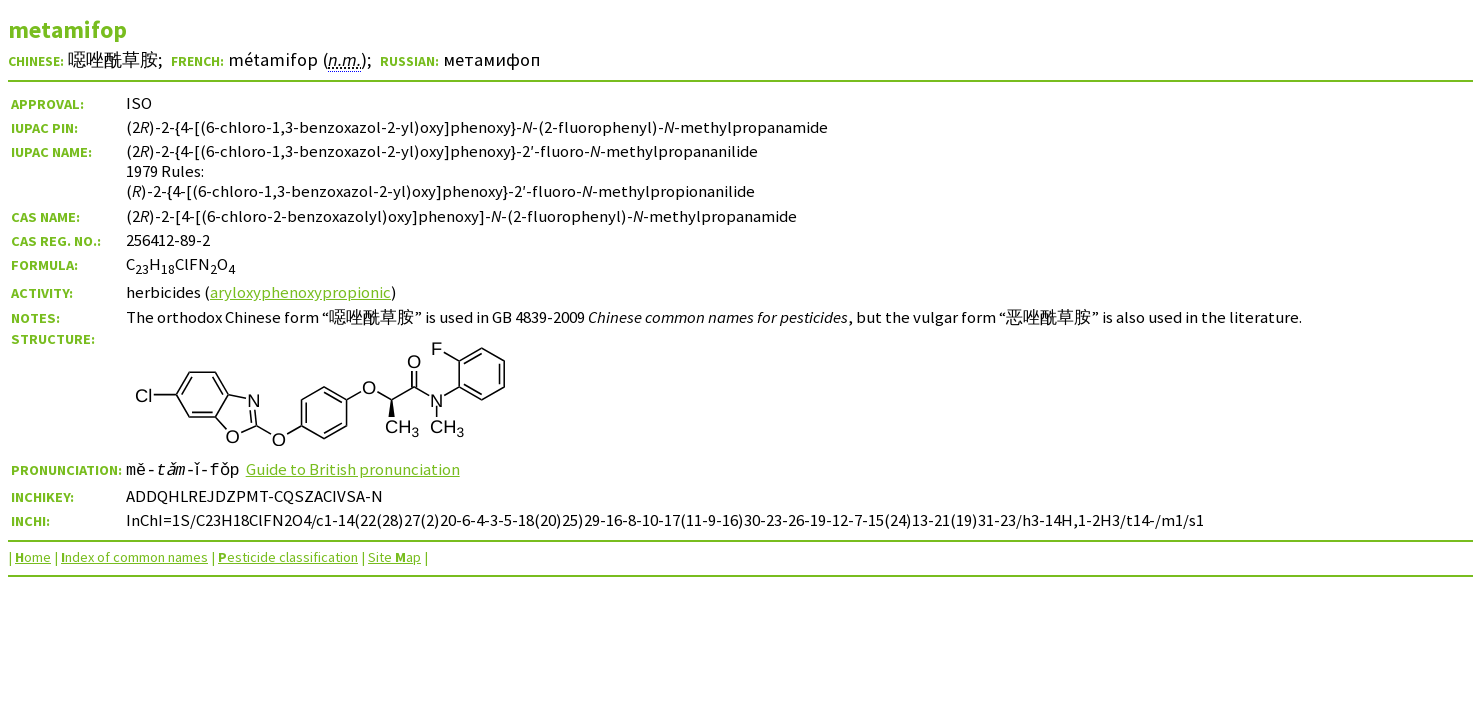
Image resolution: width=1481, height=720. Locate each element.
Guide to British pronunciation (360, 469)
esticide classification (288, 557)
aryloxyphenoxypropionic (300, 292)
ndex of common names (134, 557)
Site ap (394, 557)
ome (33, 557)
